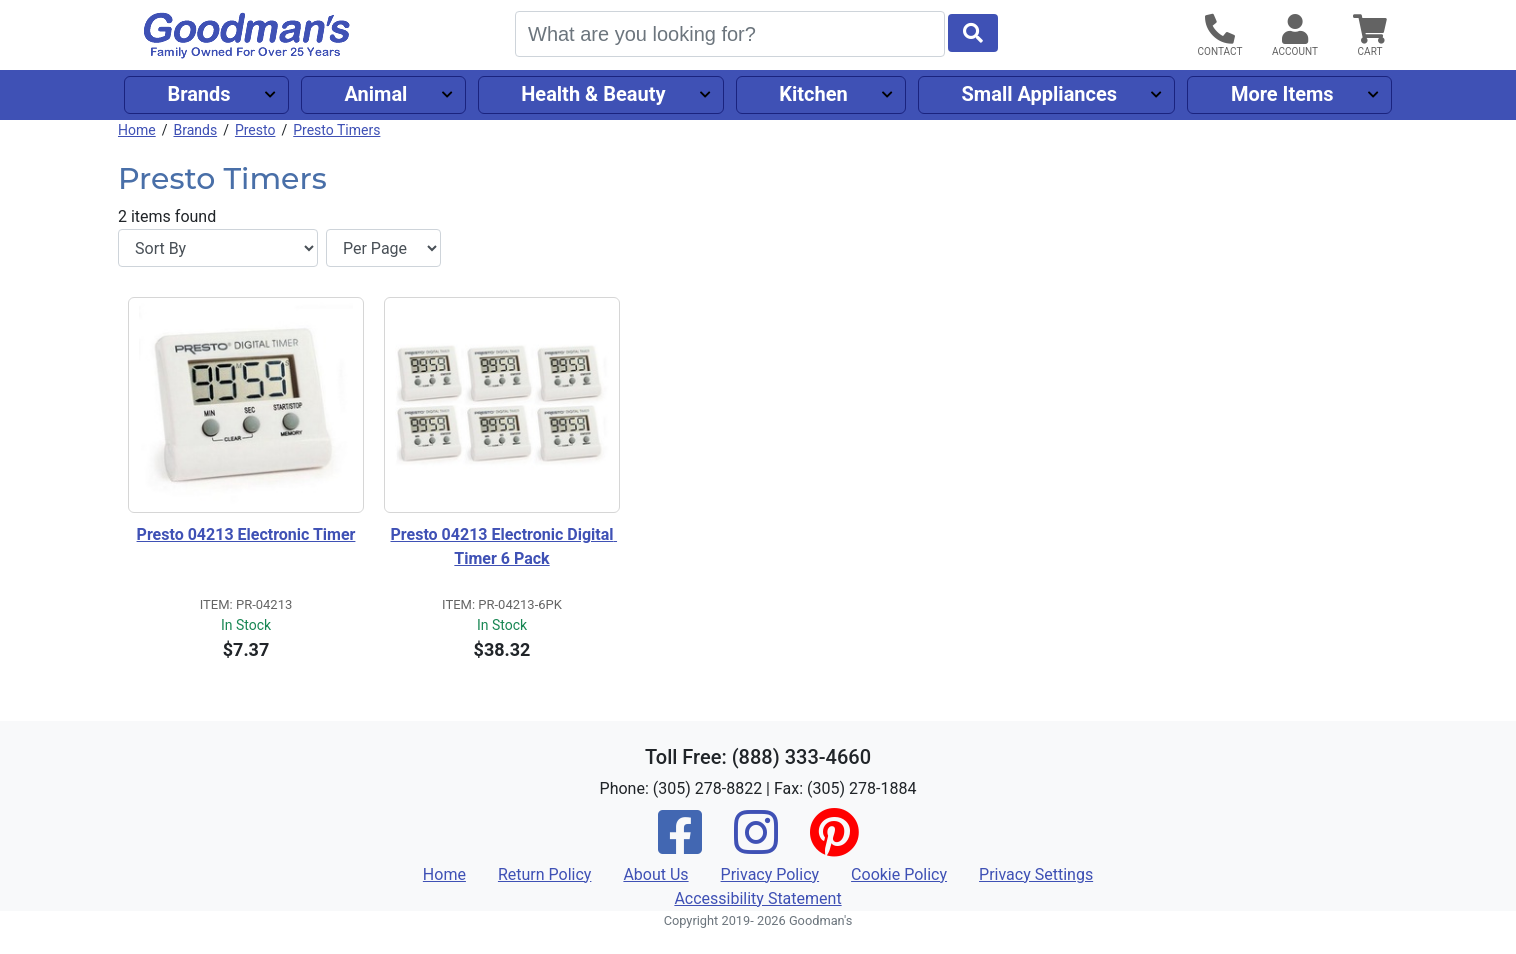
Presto (255, 130)
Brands (198, 94)
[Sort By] (218, 248)
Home (137, 130)
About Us (655, 874)
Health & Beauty (593, 94)
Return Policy (544, 874)
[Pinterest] (834, 845)
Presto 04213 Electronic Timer (246, 534)
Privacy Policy (770, 874)
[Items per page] (383, 248)
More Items (1282, 94)
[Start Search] (973, 33)
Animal (375, 94)
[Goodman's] (247, 35)
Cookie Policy (899, 874)
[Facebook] (680, 845)
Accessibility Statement (757, 898)
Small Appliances (1040, 94)
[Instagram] (756, 845)
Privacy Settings (1036, 874)
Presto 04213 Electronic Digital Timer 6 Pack (504, 546)
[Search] (730, 34)
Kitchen (813, 94)
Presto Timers (336, 130)
